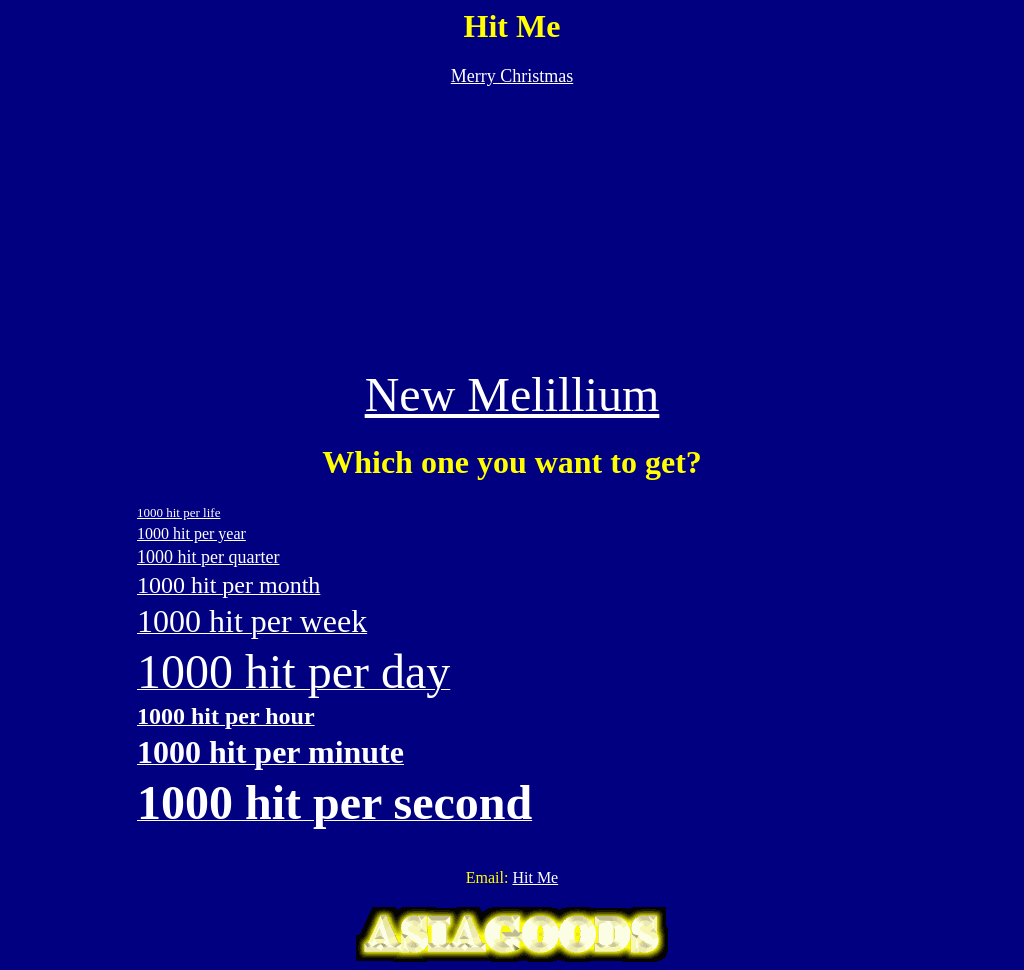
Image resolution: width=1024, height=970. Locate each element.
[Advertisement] (512, 227)
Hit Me (535, 877)
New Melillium (512, 394)
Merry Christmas (512, 76)
